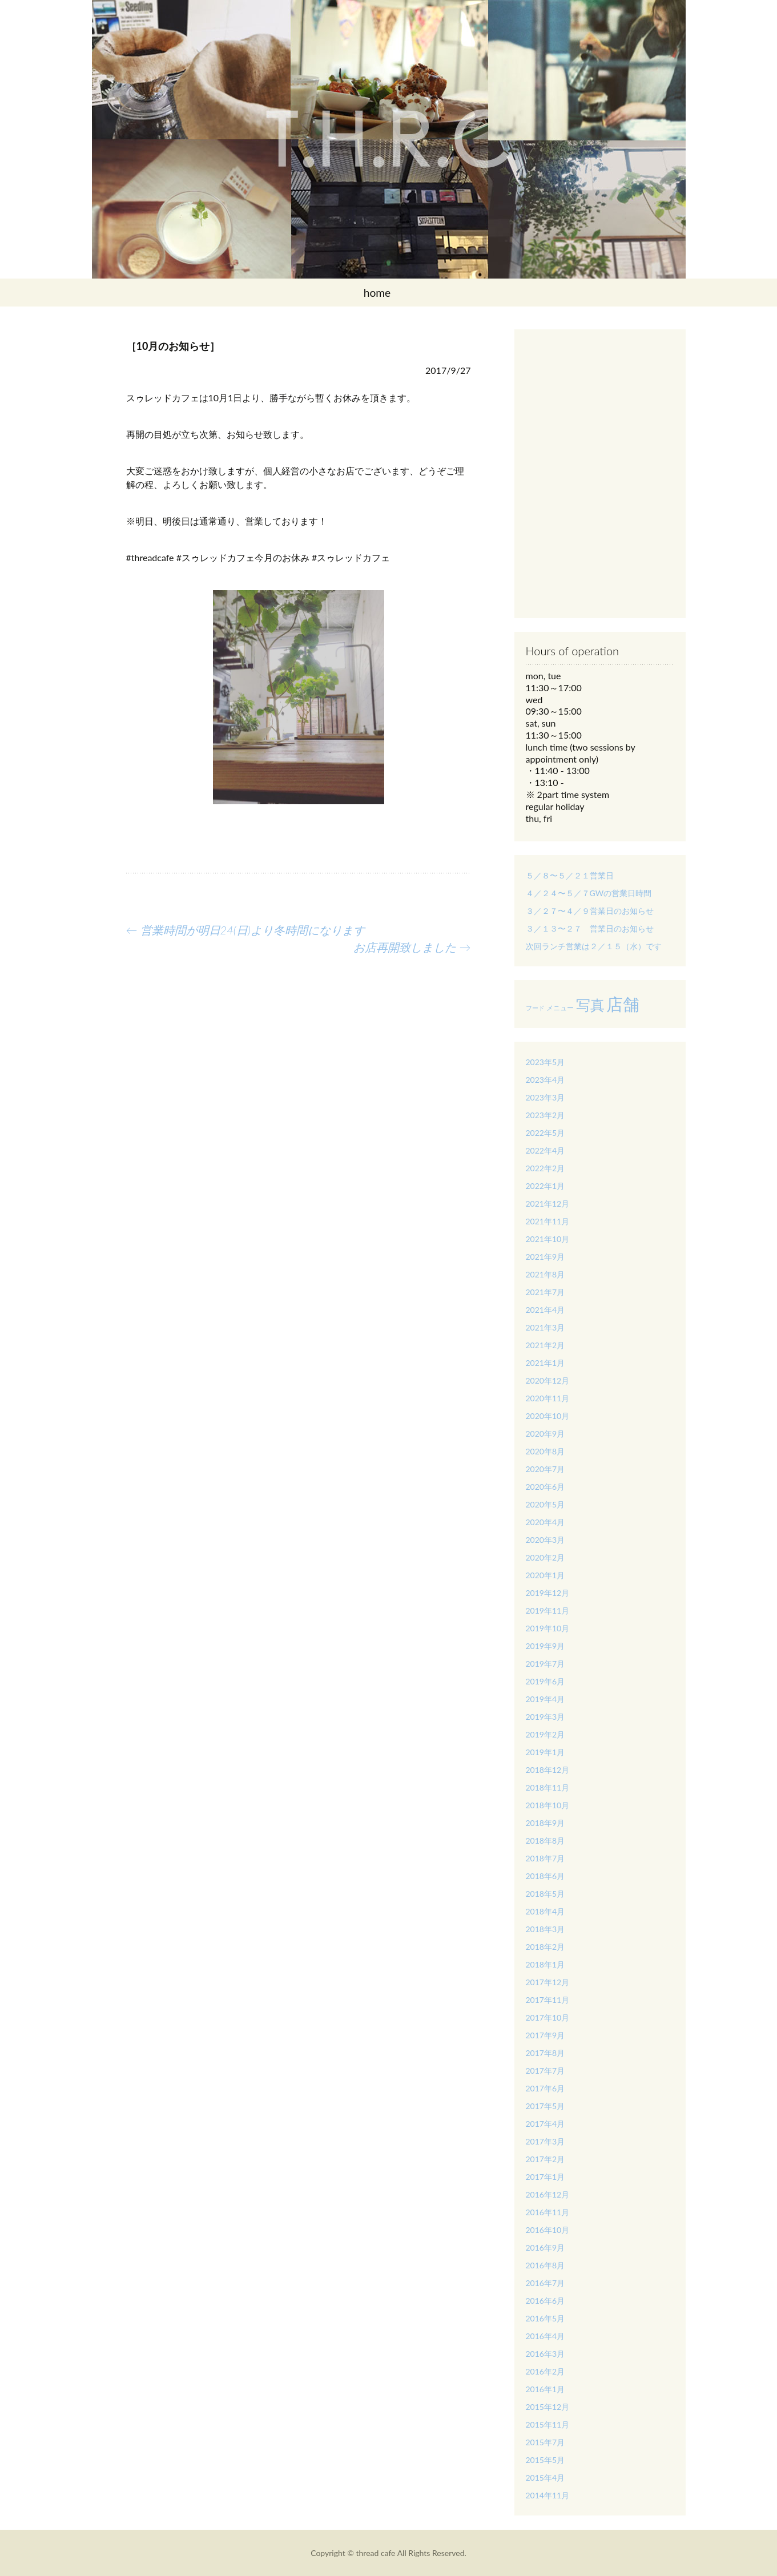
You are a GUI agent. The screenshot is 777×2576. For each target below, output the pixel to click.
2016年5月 (545, 2318)
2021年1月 (545, 1363)
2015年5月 (545, 2460)
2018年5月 (545, 1893)
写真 (590, 1004)
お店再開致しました (411, 947)
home (377, 292)
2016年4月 (545, 2336)
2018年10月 (548, 1805)
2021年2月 (545, 1345)
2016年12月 (548, 2194)
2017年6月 (545, 2088)
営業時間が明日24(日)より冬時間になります (245, 930)
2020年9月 (545, 1433)
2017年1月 (545, 2177)
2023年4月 (545, 1080)
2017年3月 (545, 2141)
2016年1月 (545, 2389)
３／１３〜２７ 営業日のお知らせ (590, 928)
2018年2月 (545, 1947)
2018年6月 (545, 1876)
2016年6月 (545, 2300)
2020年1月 (545, 1575)
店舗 (622, 1004)
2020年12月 (548, 1380)
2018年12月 (548, 1770)
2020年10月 (548, 1416)
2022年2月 (545, 1168)
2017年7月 (545, 2070)
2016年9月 (545, 2247)
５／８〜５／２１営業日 (570, 875)
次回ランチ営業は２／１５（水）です (594, 946)
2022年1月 (545, 1186)
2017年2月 (545, 2159)
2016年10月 (548, 2230)
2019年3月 (545, 1717)
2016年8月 (545, 2265)
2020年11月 (548, 1398)
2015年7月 (545, 2442)
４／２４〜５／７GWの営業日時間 (589, 893)
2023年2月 (545, 1115)
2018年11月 (548, 1787)
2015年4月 (545, 2477)
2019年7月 (545, 1663)
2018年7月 (545, 1858)
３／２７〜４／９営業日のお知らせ (590, 911)
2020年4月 (545, 1522)
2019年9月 (545, 1646)
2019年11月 (548, 1610)
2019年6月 (545, 1681)
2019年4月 (545, 1699)
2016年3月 (545, 2354)
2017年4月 (545, 2123)
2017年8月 (545, 2053)
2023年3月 (545, 1097)
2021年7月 (545, 1292)
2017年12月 (548, 1982)
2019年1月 (545, 1752)
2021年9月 (545, 1256)
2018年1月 (545, 1964)
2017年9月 (545, 2035)
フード (535, 1007)
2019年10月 (548, 1628)
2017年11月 (548, 2000)
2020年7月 (545, 1469)
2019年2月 (545, 1734)
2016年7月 (545, 2283)
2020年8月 (545, 1451)
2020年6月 (545, 1486)
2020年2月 (545, 1557)
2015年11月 (548, 2424)
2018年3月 (545, 1929)
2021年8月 (545, 1274)
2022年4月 (545, 1150)
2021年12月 (548, 1203)
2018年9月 (545, 1823)
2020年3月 (545, 1540)
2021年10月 (548, 1239)
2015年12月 (548, 2407)
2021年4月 (545, 1310)
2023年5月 (545, 1062)
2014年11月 (548, 2495)
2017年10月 (548, 2017)
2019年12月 (548, 1593)
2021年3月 (545, 1327)
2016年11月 (548, 2212)
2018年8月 (545, 1840)
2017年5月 (545, 2106)
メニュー (560, 1007)
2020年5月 (545, 1504)
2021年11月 (548, 1221)
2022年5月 (545, 1133)
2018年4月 (545, 1911)
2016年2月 (545, 2371)
